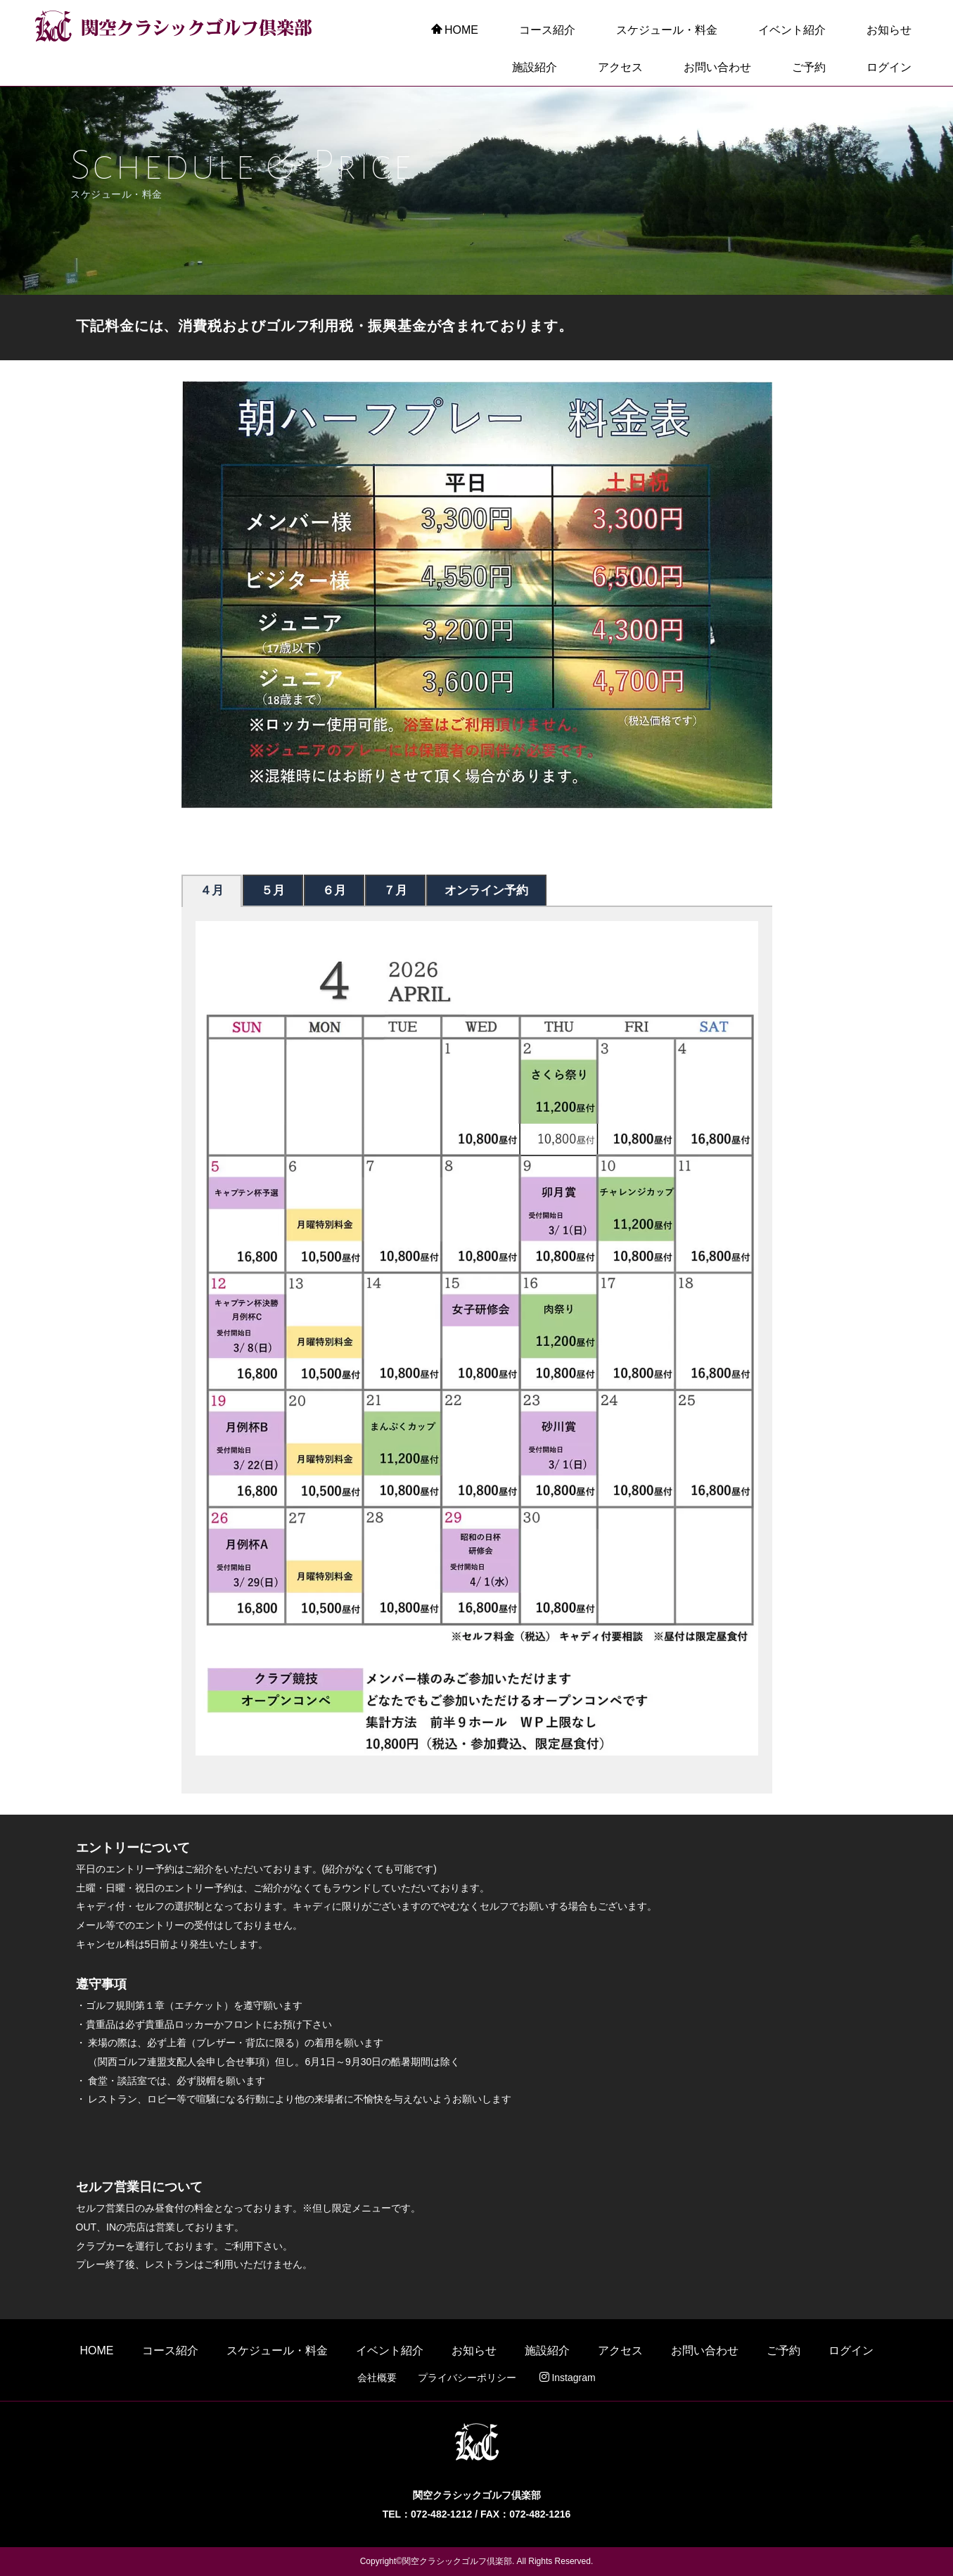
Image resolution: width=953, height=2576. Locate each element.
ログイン (889, 67)
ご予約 (809, 67)
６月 (334, 890)
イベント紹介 (792, 30)
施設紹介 (534, 67)
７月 (395, 890)
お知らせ (889, 30)
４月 (212, 890)
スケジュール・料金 (666, 30)
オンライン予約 (486, 890)
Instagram (567, 2377)
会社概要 (377, 2377)
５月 (273, 890)
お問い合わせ (717, 67)
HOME (454, 29)
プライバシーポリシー (467, 2377)
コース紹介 (547, 30)
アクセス (620, 67)
